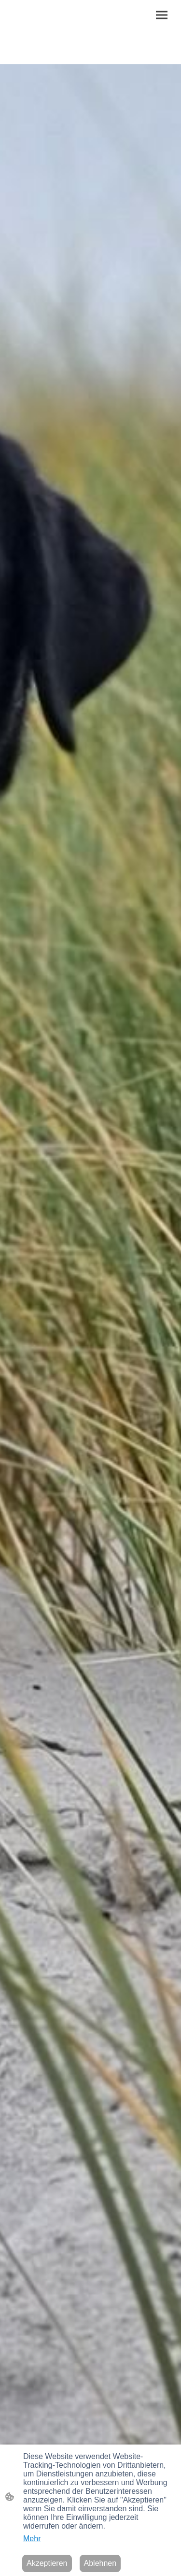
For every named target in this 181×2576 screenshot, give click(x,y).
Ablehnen (100, 2563)
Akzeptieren (47, 2563)
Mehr (32, 2538)
